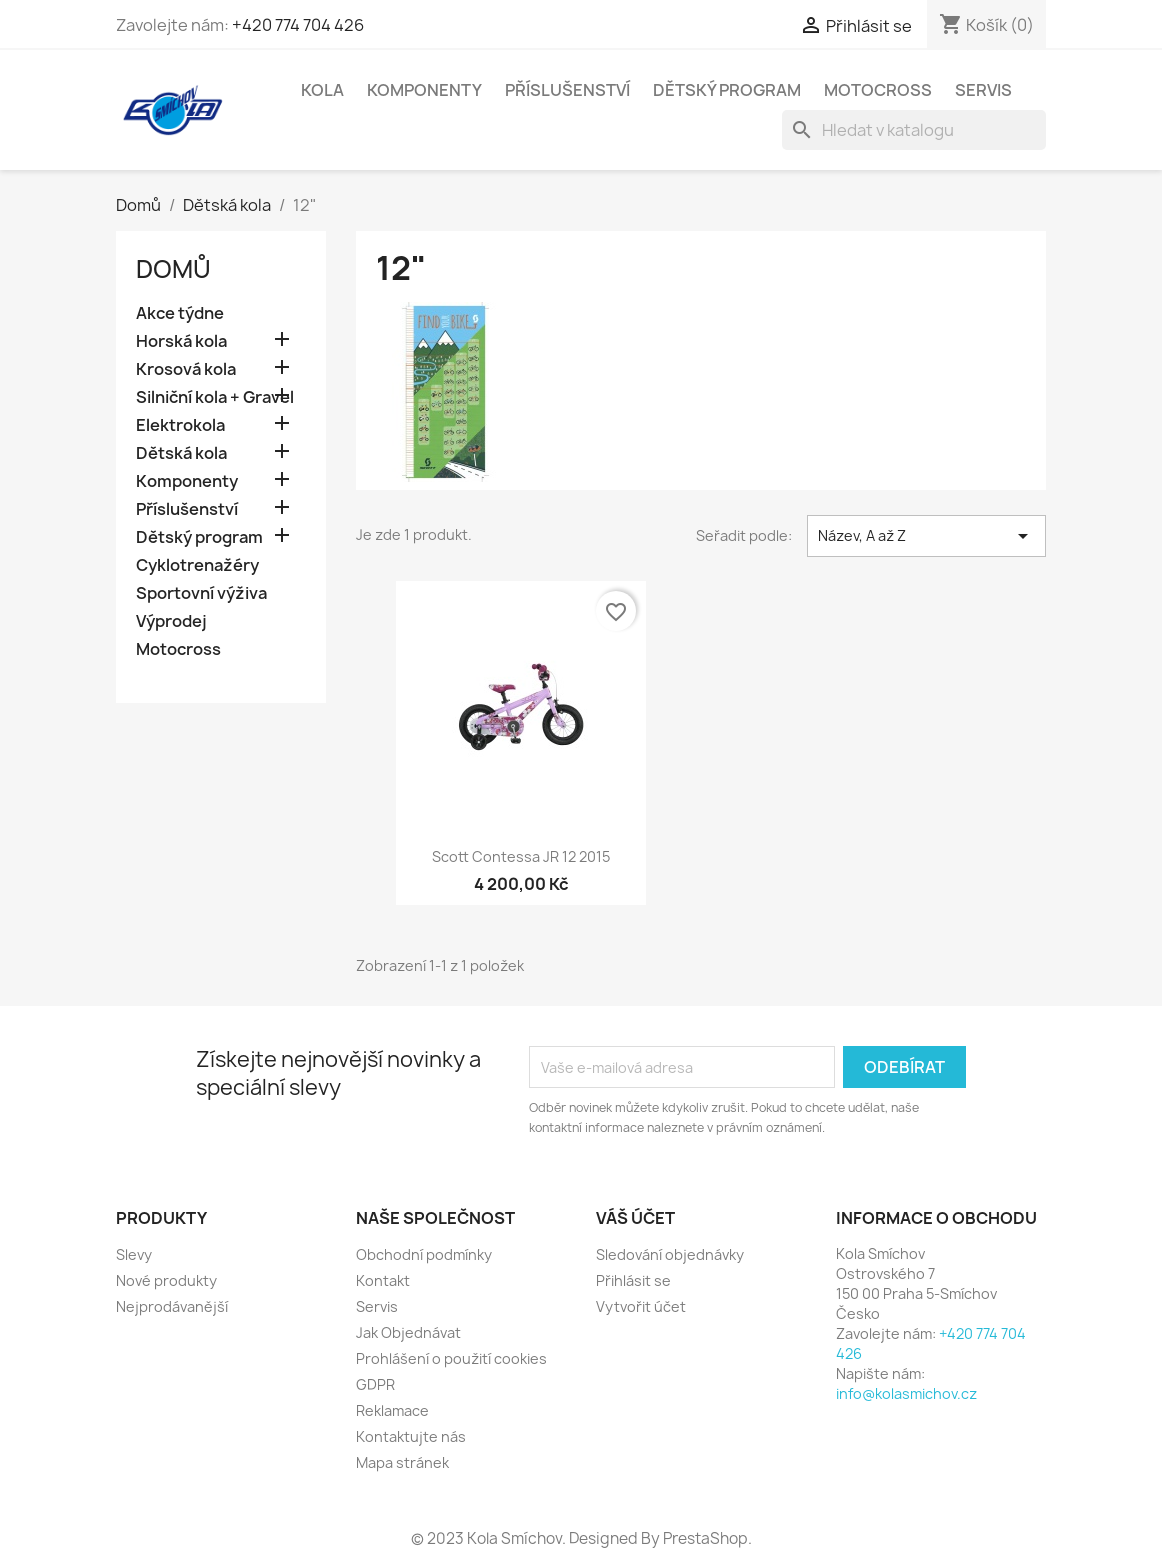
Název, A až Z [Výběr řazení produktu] (926, 536)
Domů (173, 269)
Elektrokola (180, 425)
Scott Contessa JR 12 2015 (521, 856)
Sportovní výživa (201, 593)
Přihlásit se (633, 1280)
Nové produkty (166, 1280)
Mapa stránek (402, 1462)
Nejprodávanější (172, 1306)
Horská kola (181, 341)
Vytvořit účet (641, 1306)
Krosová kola (186, 369)
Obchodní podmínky (424, 1254)
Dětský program (727, 90)
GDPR (375, 1384)
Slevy (134, 1254)
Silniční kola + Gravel (215, 397)
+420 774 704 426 (298, 25)
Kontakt (383, 1280)
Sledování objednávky (670, 1254)
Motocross (878, 90)
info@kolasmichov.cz (906, 1393)
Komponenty (424, 90)
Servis (983, 90)
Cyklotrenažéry (197, 565)
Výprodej (171, 621)
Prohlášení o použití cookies (451, 1358)
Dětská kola (181, 453)
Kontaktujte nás (411, 1436)
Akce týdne (180, 313)
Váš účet (635, 1218)
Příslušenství (567, 90)
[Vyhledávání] (914, 130)
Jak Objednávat (408, 1332)
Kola (322, 90)
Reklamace (392, 1410)
